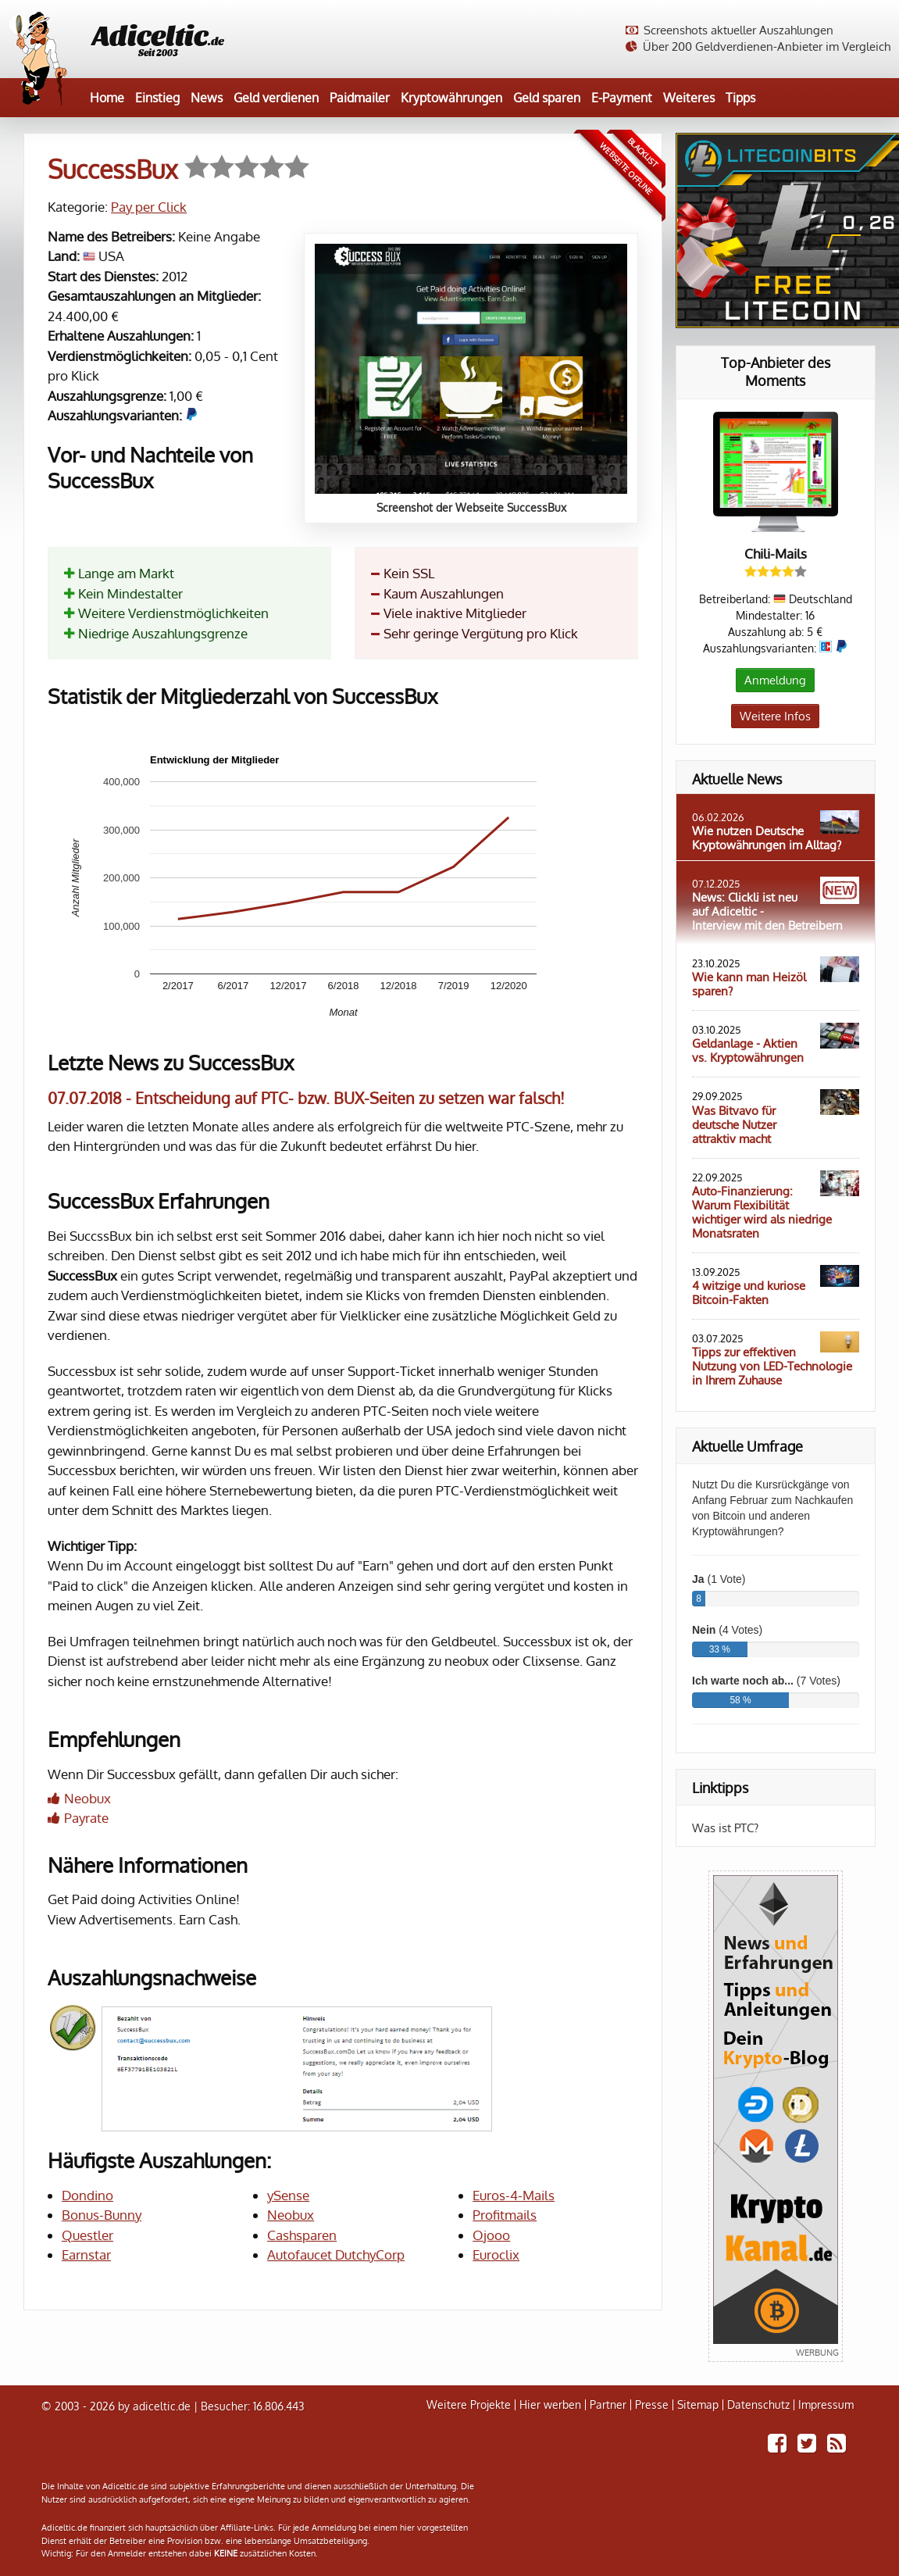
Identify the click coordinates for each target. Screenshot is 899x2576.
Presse (652, 2404)
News (207, 97)
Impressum (826, 2404)
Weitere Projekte (468, 2404)
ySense (288, 2195)
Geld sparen (546, 97)
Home (107, 97)
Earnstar (86, 2254)
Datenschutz (758, 2404)
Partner (608, 2404)
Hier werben (550, 2404)
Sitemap (698, 2404)
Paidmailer (360, 97)
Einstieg (157, 97)
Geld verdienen (276, 97)
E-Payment (621, 97)
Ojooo (491, 2235)
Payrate (86, 1818)
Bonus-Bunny (101, 2214)
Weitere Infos (775, 716)
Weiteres (689, 97)
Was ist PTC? (725, 1827)
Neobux (87, 1798)
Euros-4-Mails (514, 2195)
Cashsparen (302, 2235)
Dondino (87, 2195)
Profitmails (505, 2214)
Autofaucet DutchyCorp (336, 2254)
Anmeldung (775, 680)
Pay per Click (149, 206)
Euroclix (496, 2254)
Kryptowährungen (451, 97)
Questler (87, 2235)
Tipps (740, 97)
